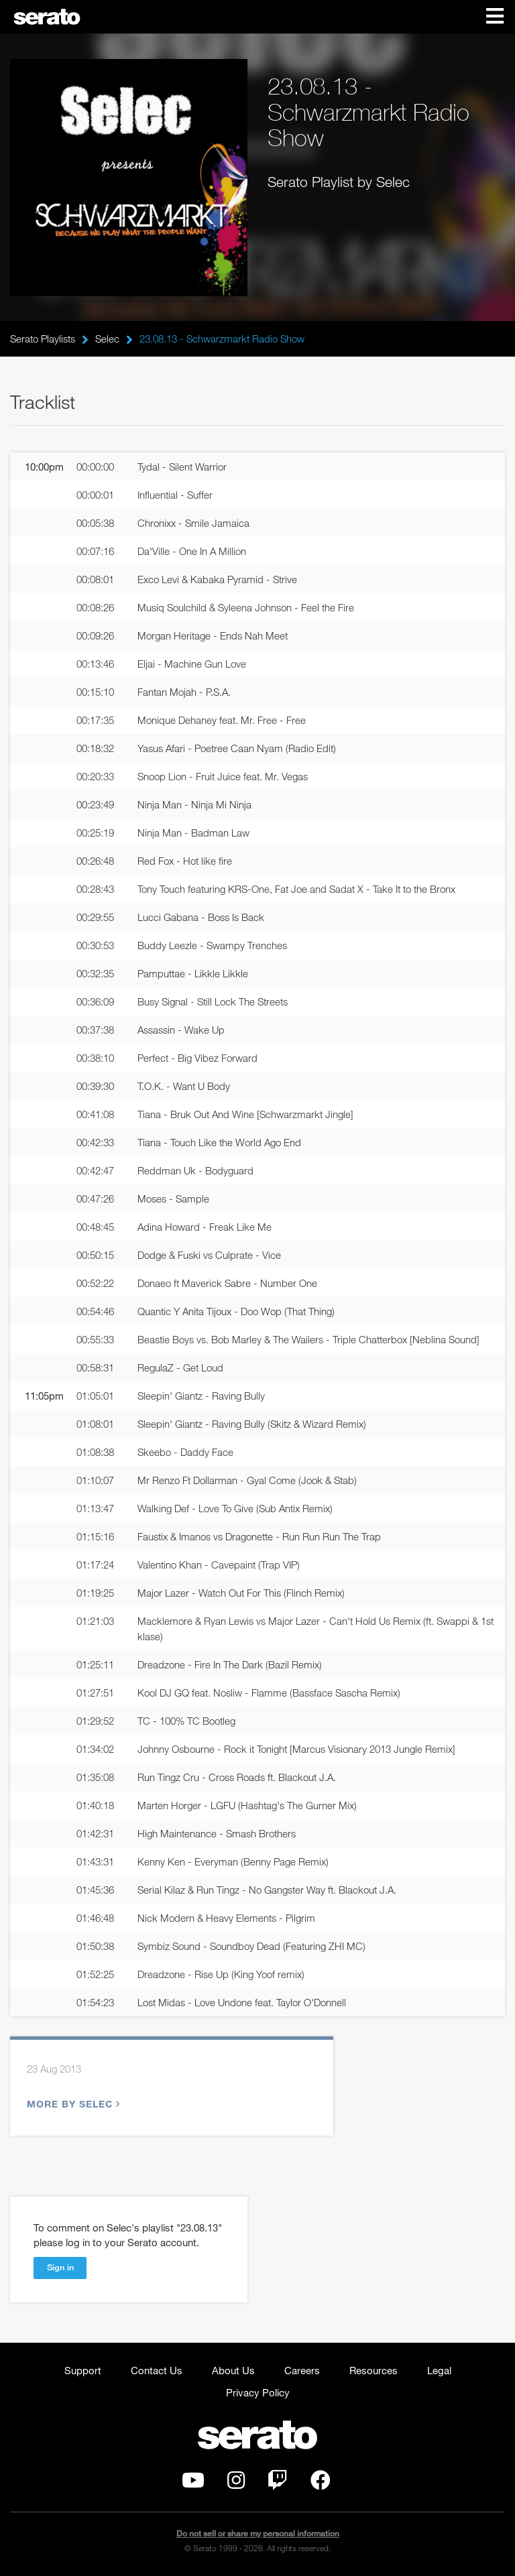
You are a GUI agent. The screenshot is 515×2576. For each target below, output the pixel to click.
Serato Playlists (42, 338)
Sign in (60, 2267)
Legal (439, 2370)
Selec (107, 338)
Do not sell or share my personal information (257, 2533)
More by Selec (72, 2103)
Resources (373, 2370)
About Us (233, 2370)
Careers (302, 2370)
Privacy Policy (258, 2392)
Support (82, 2370)
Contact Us (156, 2370)
